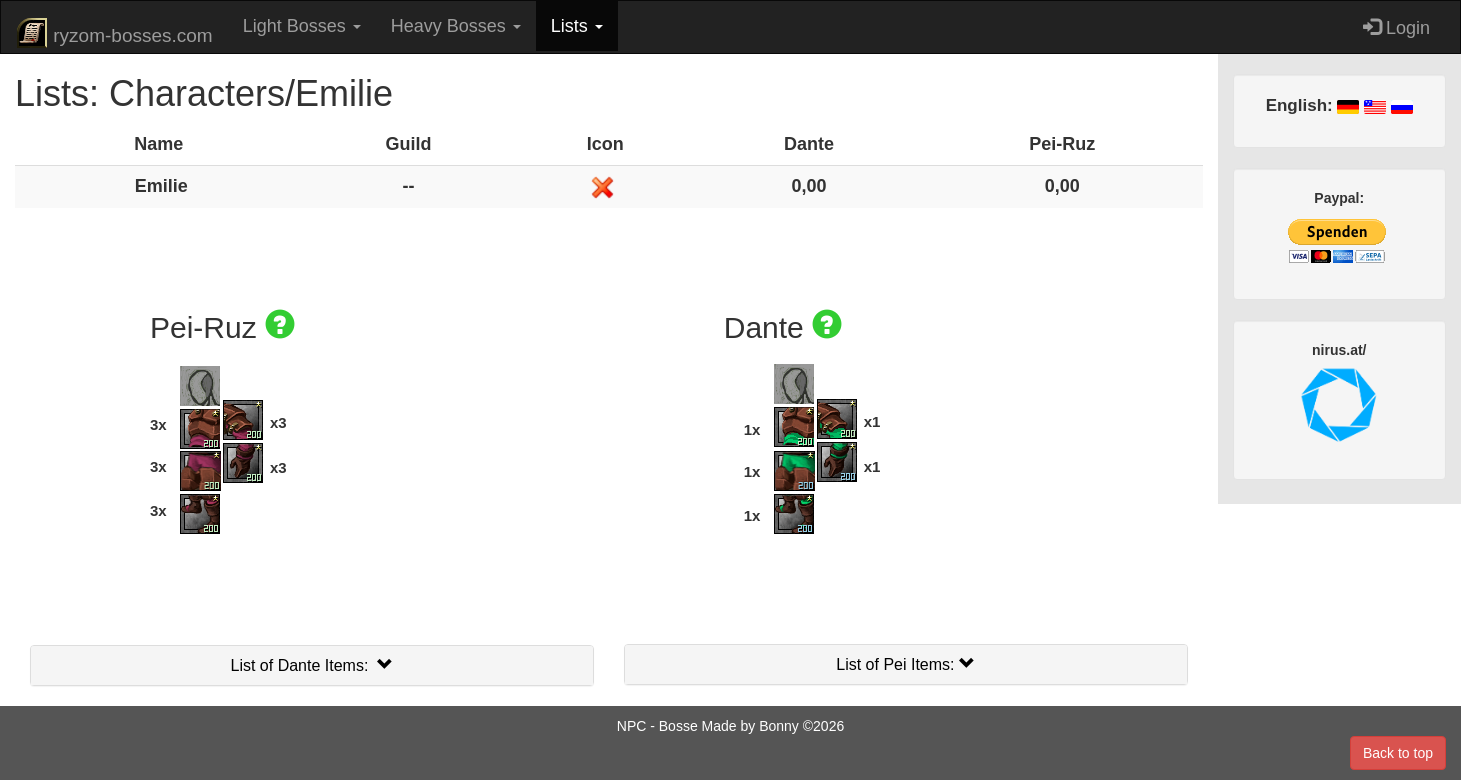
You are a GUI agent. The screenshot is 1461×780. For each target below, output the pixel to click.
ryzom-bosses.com (114, 33)
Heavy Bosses (456, 26)
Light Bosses (302, 26)
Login (1396, 27)
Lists (577, 26)
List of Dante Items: (312, 665)
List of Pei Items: (905, 664)
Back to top (1398, 753)
